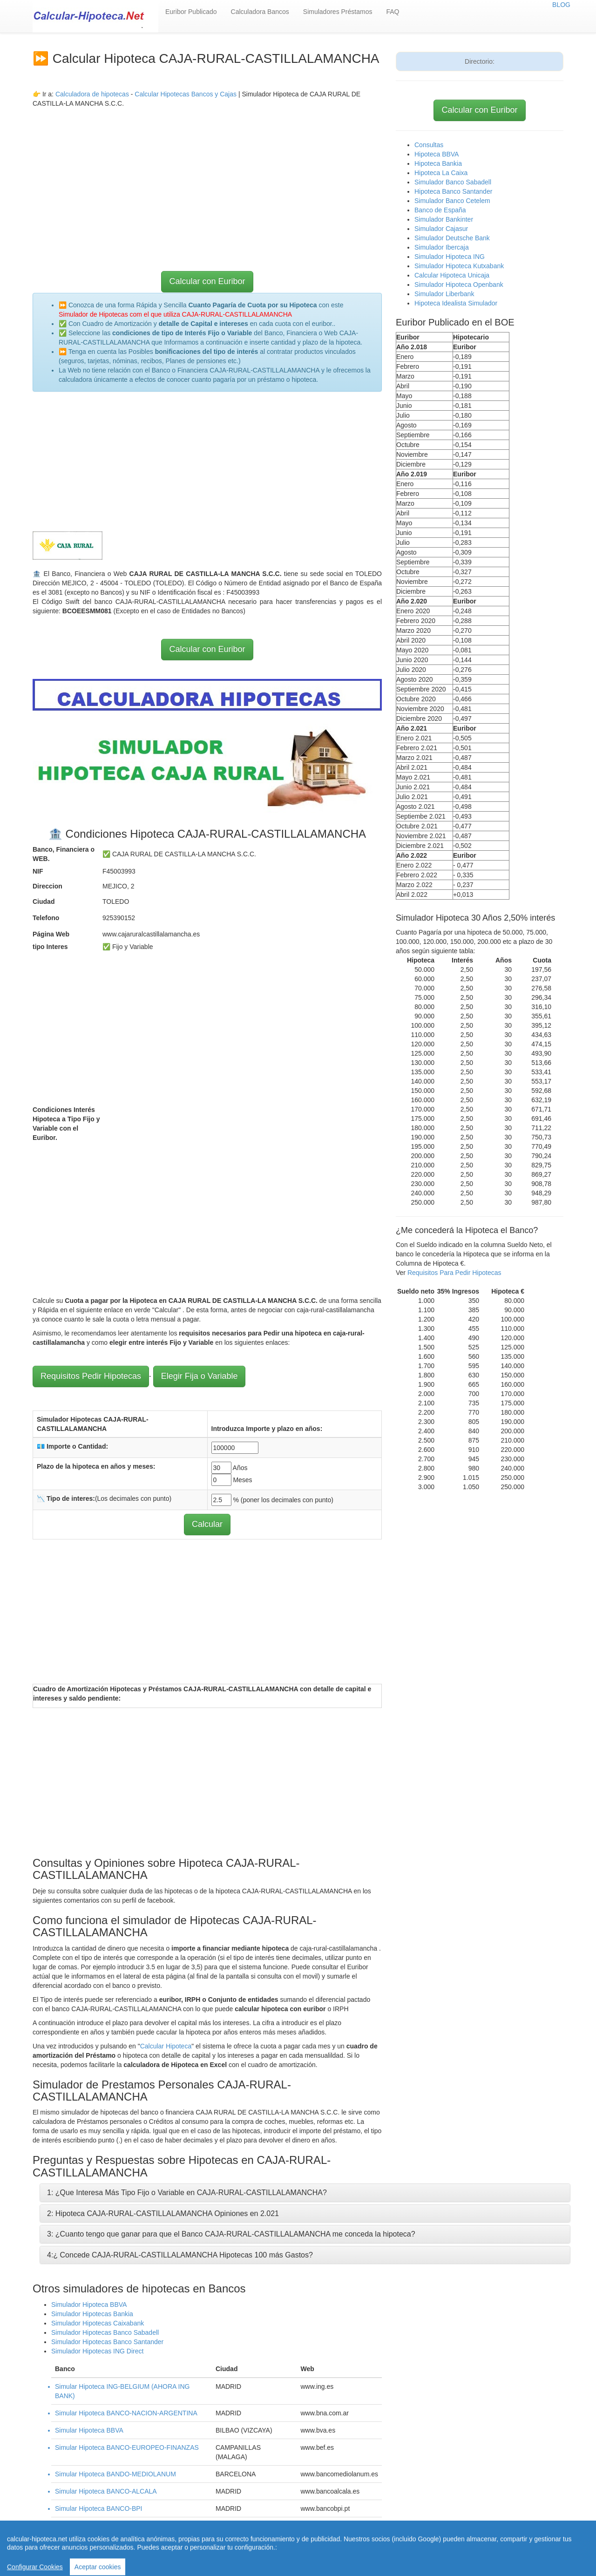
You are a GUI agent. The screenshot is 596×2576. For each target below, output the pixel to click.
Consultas (428, 145)
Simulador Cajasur (441, 228)
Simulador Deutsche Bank (452, 238)
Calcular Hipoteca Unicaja (451, 275)
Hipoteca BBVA (436, 154)
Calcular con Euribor (207, 281)
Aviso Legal (485, 2548)
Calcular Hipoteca (166, 2046)
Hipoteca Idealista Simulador (455, 303)
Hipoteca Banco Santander (453, 191)
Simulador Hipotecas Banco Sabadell (105, 2332)
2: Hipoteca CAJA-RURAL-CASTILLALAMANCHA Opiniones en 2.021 (163, 2213)
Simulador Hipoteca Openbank (458, 284)
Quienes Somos (211, 2557)
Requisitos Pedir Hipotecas (91, 1376)
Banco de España (440, 210)
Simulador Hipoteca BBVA (89, 2304)
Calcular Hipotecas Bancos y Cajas (186, 94)
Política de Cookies (268, 2557)
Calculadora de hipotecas (92, 94)
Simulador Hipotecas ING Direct (97, 2351)
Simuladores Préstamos (337, 11)
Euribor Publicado (191, 11)
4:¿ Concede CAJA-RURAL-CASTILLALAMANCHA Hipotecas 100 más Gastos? (180, 2255)
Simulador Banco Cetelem (452, 200)
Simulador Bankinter (443, 219)
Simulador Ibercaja (441, 247)
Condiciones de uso (435, 2548)
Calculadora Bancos (260, 11)
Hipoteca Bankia (438, 163)
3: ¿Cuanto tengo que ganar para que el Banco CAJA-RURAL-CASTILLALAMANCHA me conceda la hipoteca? (231, 2234)
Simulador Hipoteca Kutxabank (459, 266)
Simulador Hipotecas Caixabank (97, 2323)
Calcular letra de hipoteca (311, 2548)
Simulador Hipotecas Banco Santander (107, 2342)
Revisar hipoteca (377, 2548)
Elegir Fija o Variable (199, 1376)
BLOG (561, 4)
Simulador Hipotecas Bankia (92, 2314)
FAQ (392, 11)
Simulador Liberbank (444, 294)
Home (259, 2548)
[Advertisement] (207, 173)
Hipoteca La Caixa (440, 172)
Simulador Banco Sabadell (452, 182)
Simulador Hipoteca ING (449, 256)
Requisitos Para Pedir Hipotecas (454, 1272)
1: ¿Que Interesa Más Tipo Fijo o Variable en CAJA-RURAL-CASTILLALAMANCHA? (187, 2192)
